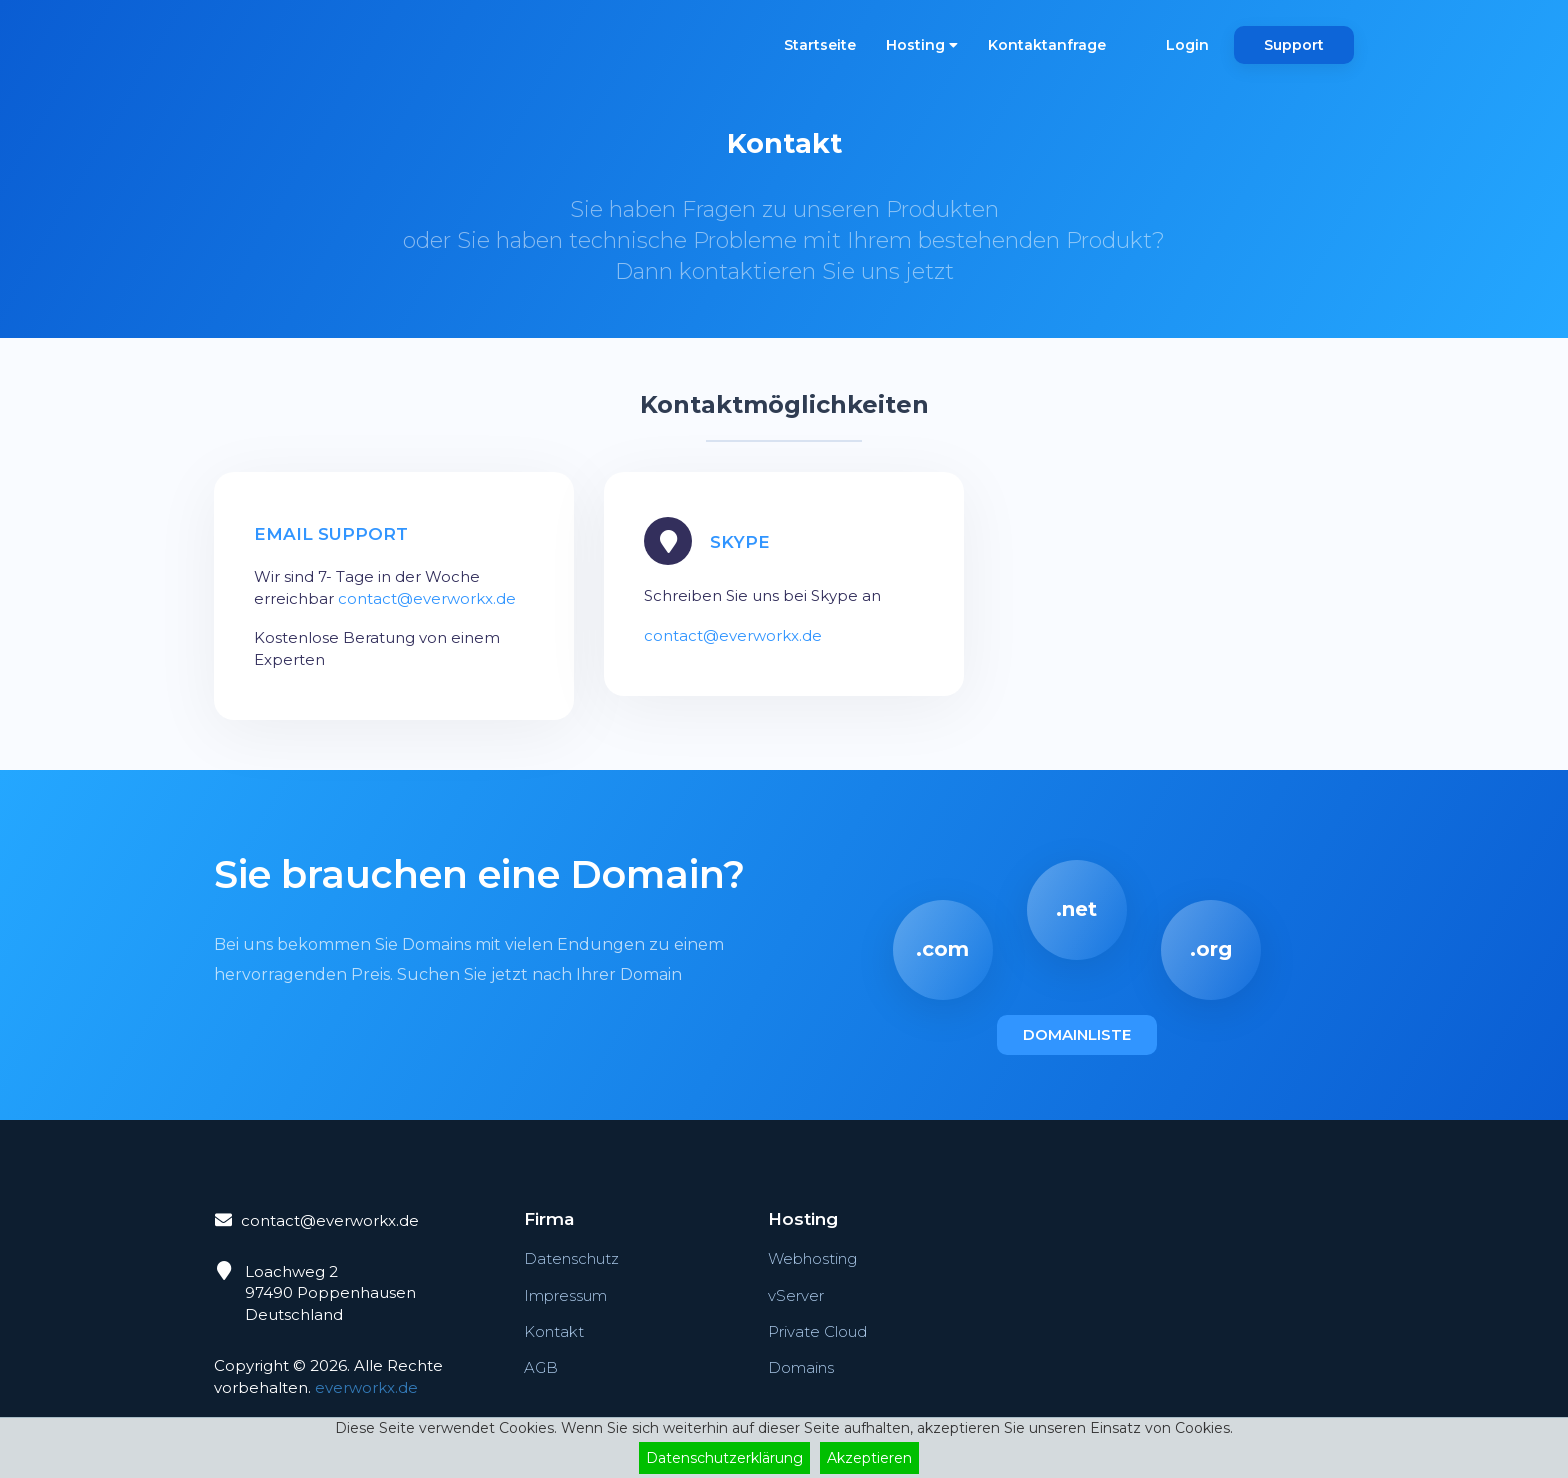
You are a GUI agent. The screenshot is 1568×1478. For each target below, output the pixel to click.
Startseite (820, 45)
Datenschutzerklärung (724, 1458)
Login (1187, 45)
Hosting (922, 45)
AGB (541, 1367)
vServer (796, 1295)
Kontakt (554, 1331)
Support (1294, 45)
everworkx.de (366, 1387)
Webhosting (812, 1258)
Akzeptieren (869, 1458)
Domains (801, 1367)
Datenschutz (571, 1258)
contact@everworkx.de (427, 598)
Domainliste (1077, 1034)
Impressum (565, 1295)
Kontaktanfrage (1047, 45)
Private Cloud (817, 1331)
